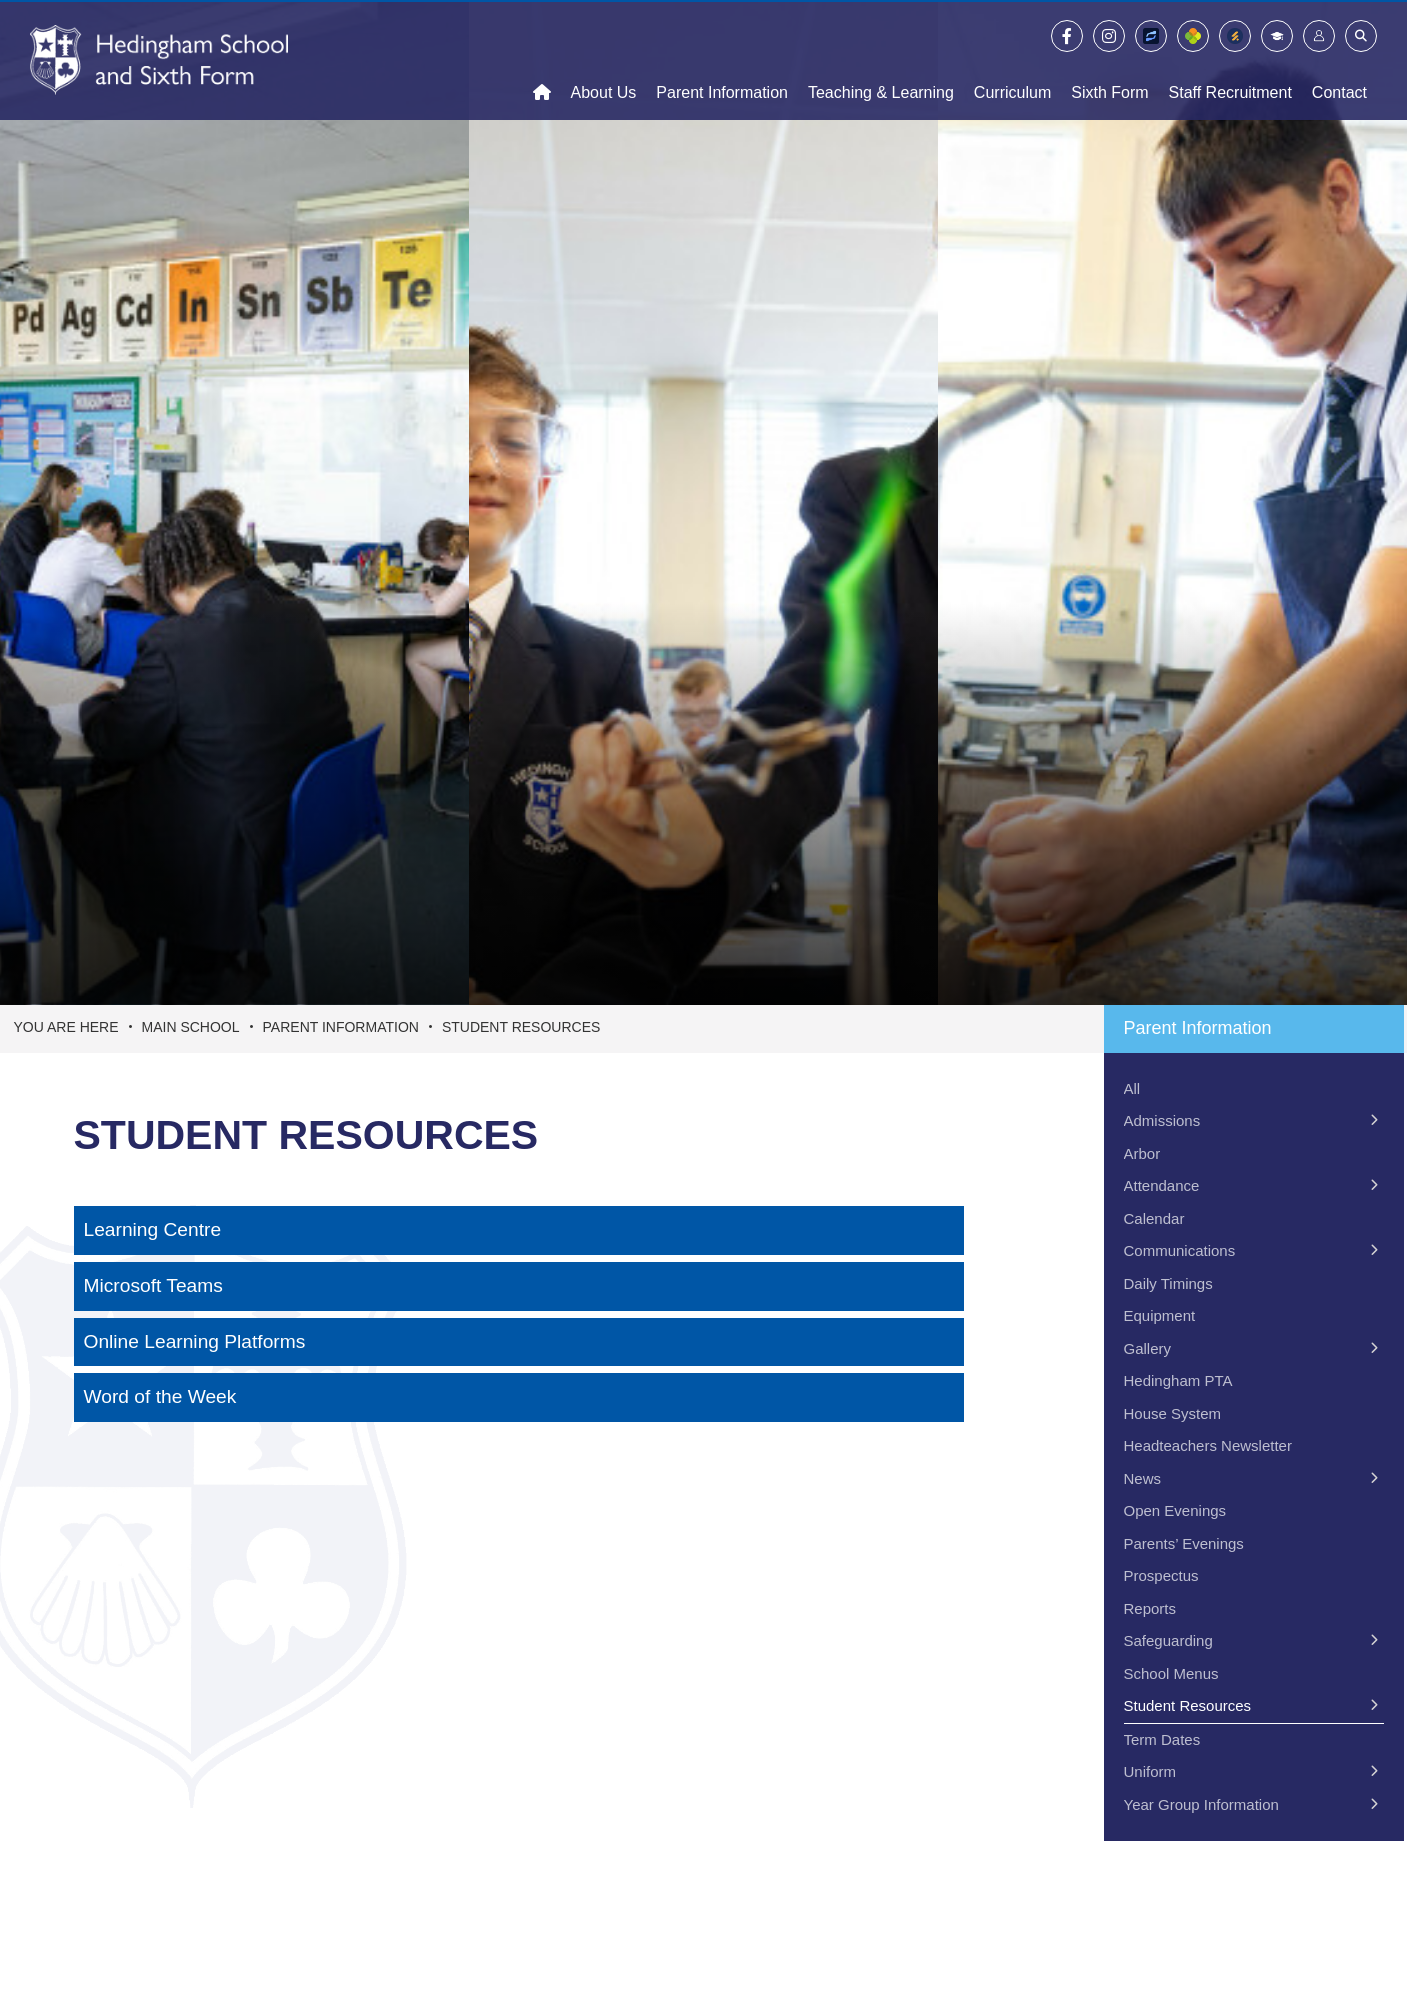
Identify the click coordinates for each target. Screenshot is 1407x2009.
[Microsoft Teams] (519, 1286)
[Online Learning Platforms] (519, 1342)
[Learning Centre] (519, 1230)
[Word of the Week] (519, 1397)
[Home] (159, 60)
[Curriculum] (1012, 60)
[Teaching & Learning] (881, 60)
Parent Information (341, 1027)
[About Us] (604, 60)
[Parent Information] (722, 60)
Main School (191, 1027)
